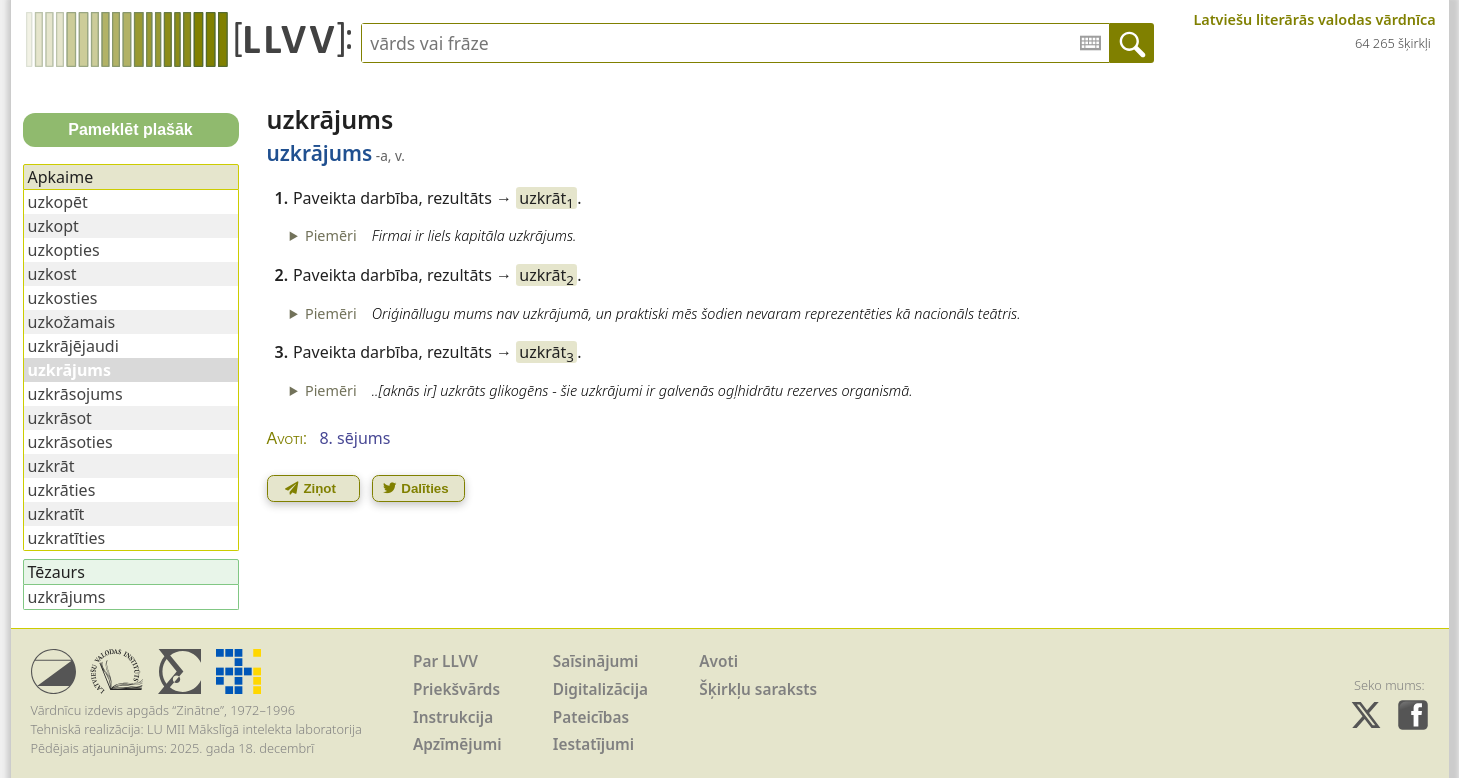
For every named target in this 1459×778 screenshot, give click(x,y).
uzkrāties (62, 490)
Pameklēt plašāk (130, 129)
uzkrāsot (60, 418)
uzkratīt (56, 514)
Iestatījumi (593, 744)
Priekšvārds (456, 689)
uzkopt (53, 226)
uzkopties (64, 250)
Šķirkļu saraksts (758, 689)
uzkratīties (67, 538)
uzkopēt (58, 202)
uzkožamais (72, 322)
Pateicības (591, 717)
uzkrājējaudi (73, 346)
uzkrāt (546, 198)
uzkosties (63, 298)
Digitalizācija (600, 689)
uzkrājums (67, 597)
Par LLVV (445, 661)
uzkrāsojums (75, 394)
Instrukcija (453, 717)
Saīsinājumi (596, 661)
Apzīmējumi (457, 744)
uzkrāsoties (70, 442)
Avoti (718, 661)
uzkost (52, 274)
